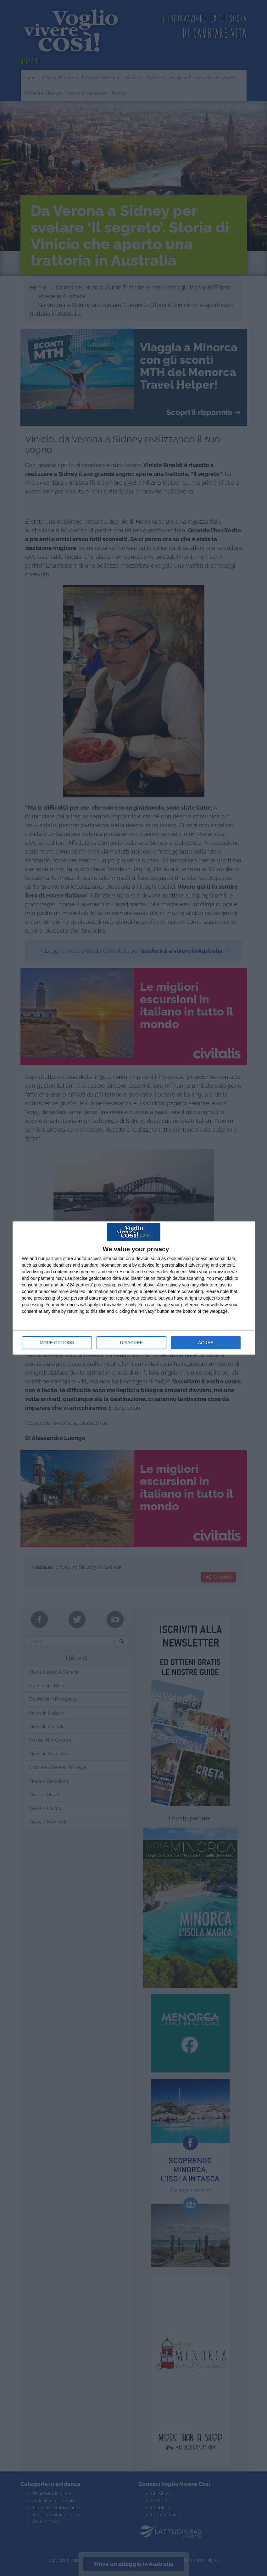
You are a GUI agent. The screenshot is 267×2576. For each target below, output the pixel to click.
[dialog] (134, 1288)
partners (54, 1258)
